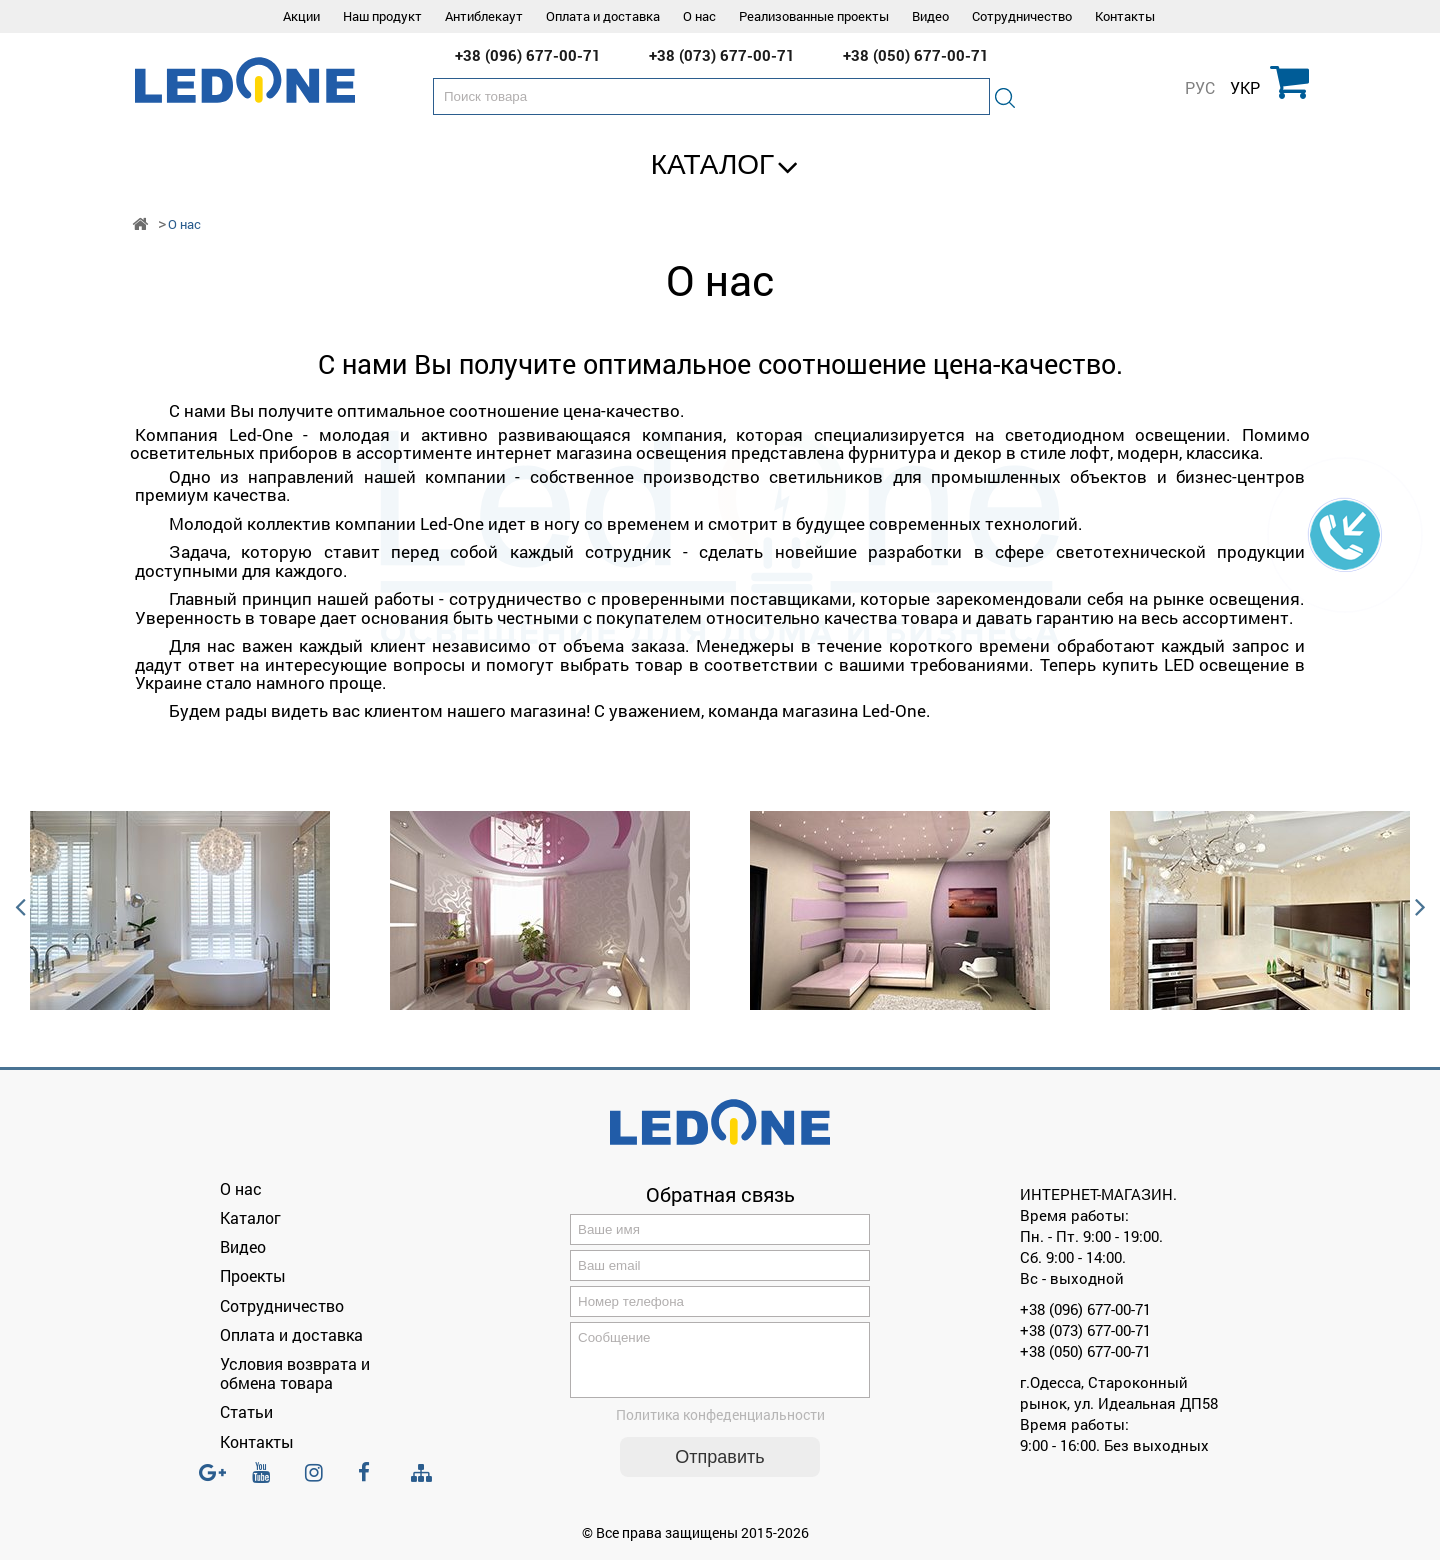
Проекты (253, 1275)
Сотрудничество (1022, 16)
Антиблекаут (484, 16)
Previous (20, 911)
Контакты (1125, 16)
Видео (930, 16)
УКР (1245, 88)
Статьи (246, 1411)
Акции (301, 16)
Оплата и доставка (603, 16)
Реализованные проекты (814, 16)
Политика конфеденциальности (720, 1426)
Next (1420, 911)
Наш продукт (382, 16)
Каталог (713, 164)
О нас (699, 16)
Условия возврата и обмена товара (295, 1373)
